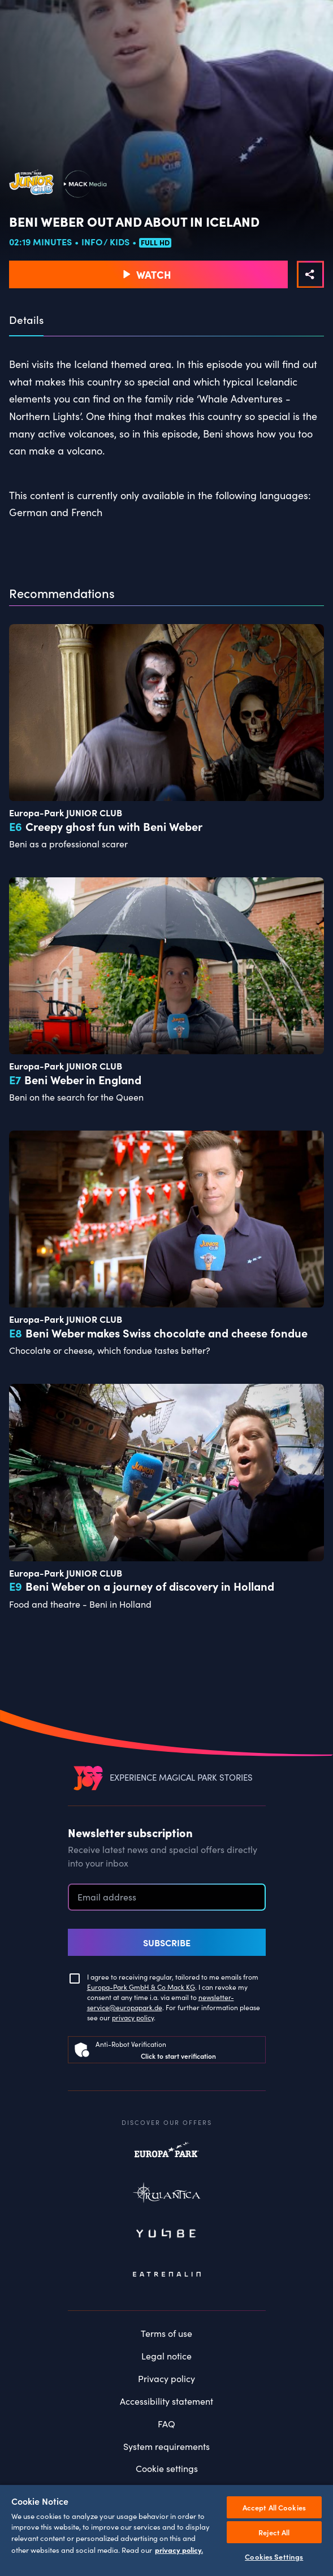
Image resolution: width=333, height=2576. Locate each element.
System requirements (166, 2446)
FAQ (166, 2424)
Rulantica (167, 2195)
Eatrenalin (167, 2274)
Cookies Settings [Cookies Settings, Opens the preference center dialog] (274, 2556)
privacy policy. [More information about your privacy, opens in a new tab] (179, 2549)
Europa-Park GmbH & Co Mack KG (141, 1986)
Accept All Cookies (274, 2507)
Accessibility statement (166, 2401)
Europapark (167, 2155)
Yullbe (167, 2234)
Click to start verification (178, 2055)
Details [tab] (26, 320)
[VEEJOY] (88, 1777)
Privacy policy (166, 2378)
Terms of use (166, 2333)
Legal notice (166, 2356)
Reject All (273, 2532)
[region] (166, 2530)
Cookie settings (167, 2468)
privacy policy (133, 2017)
